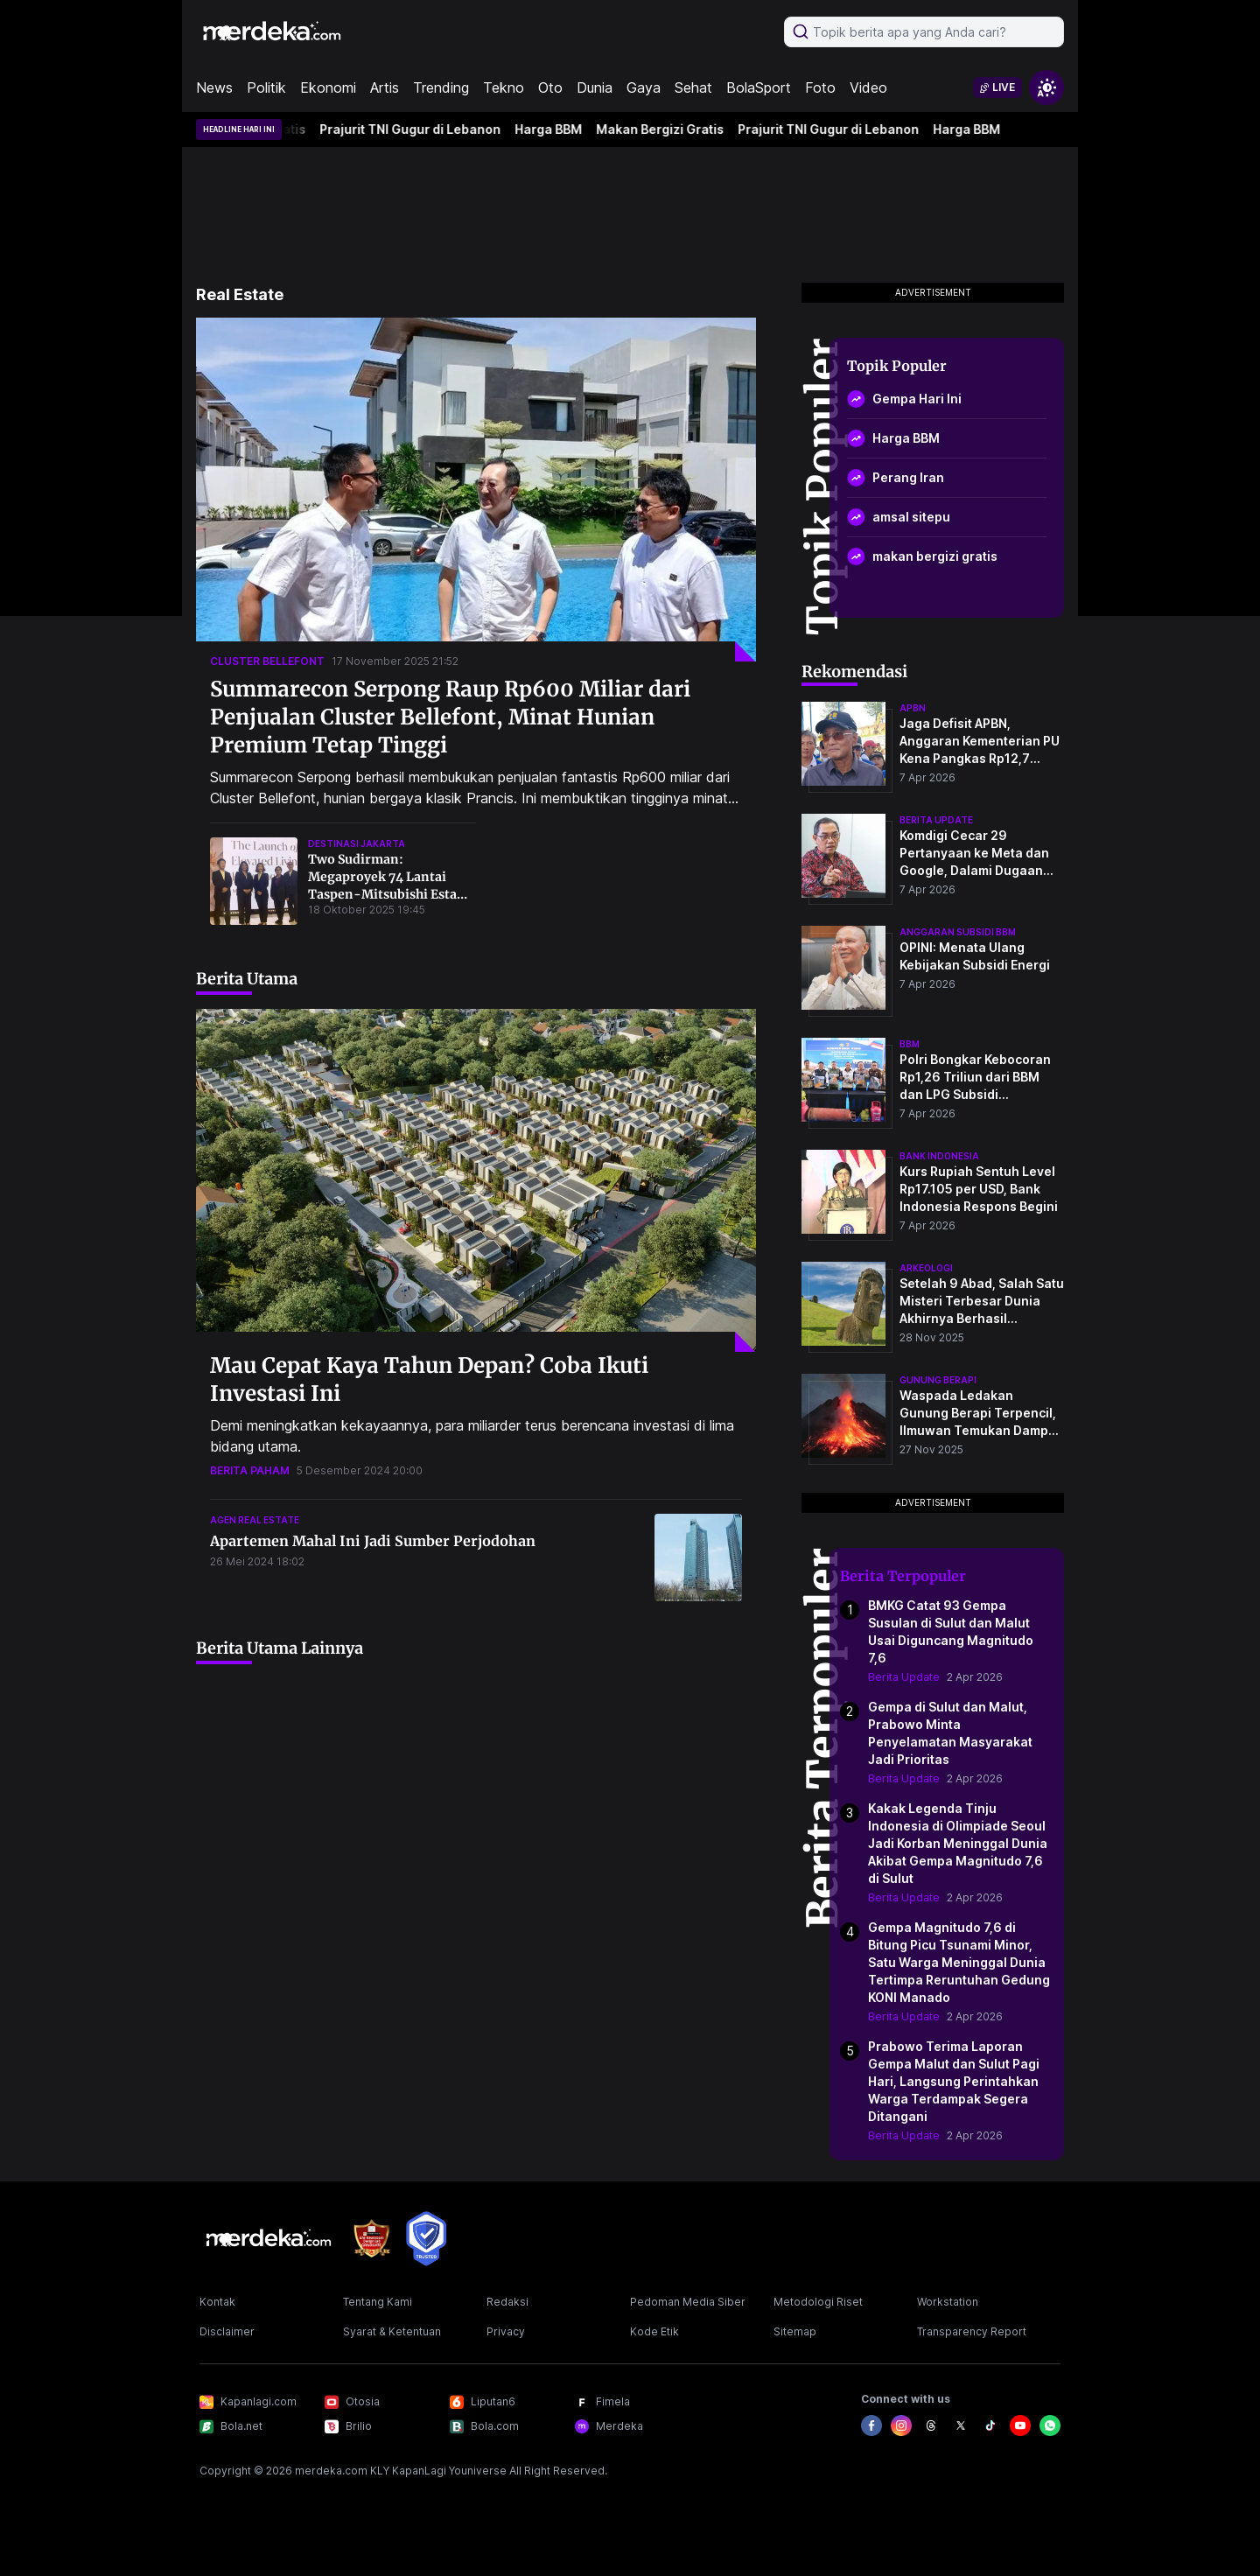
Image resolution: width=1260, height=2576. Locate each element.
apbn (913, 708)
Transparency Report (971, 2331)
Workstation (947, 2301)
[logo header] (273, 31)
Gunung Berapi (938, 1380)
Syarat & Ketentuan (392, 2331)
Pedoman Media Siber (688, 2301)
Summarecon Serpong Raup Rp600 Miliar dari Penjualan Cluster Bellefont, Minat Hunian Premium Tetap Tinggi (450, 717)
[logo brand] (372, 2238)
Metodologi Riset (818, 2301)
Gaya (643, 87)
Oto (550, 87)
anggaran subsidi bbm (958, 932)
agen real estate (254, 1520)
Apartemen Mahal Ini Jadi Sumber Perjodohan (373, 1541)
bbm (910, 1044)
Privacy (505, 2331)
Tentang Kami (377, 2301)
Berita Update (904, 1677)
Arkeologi (926, 1268)
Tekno (503, 87)
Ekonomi (328, 87)
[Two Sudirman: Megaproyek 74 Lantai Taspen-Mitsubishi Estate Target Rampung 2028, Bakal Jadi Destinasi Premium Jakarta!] (254, 881)
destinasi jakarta (356, 843)
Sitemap (795, 2331)
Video (868, 87)
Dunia (594, 87)
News (214, 87)
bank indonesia (939, 1156)
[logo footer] (270, 2238)
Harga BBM (553, 129)
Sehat (693, 87)
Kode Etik (654, 2331)
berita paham (250, 1470)
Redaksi (507, 2301)
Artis (384, 87)
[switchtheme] (1046, 87)
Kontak (217, 2301)
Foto (820, 87)
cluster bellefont (267, 661)
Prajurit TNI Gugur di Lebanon (415, 129)
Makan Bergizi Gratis (665, 129)
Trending (441, 87)
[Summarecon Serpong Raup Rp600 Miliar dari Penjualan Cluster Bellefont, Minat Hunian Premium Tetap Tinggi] (476, 490)
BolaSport (758, 87)
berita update (936, 820)
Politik (266, 87)
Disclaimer (227, 2331)
